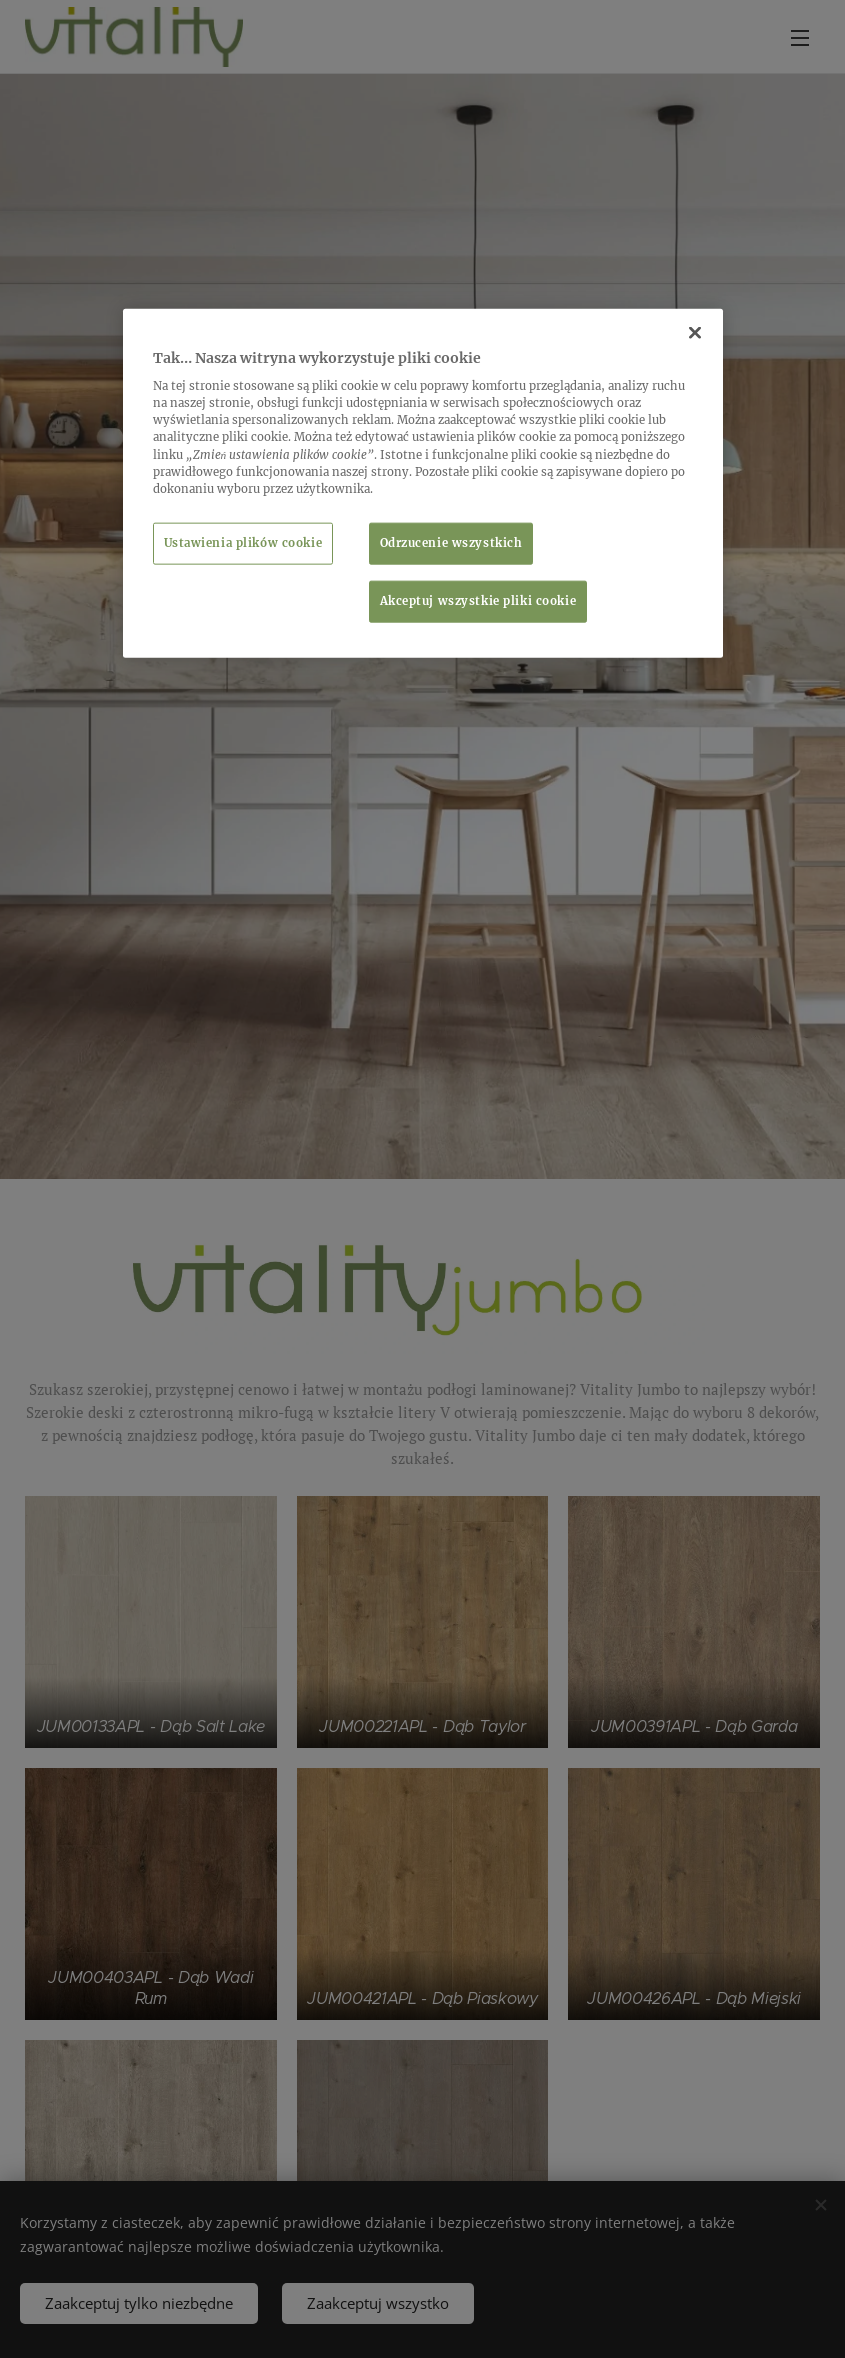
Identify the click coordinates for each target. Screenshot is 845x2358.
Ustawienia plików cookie (243, 542)
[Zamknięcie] (695, 332)
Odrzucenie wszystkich (451, 542)
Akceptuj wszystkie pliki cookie (478, 600)
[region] (423, 482)
